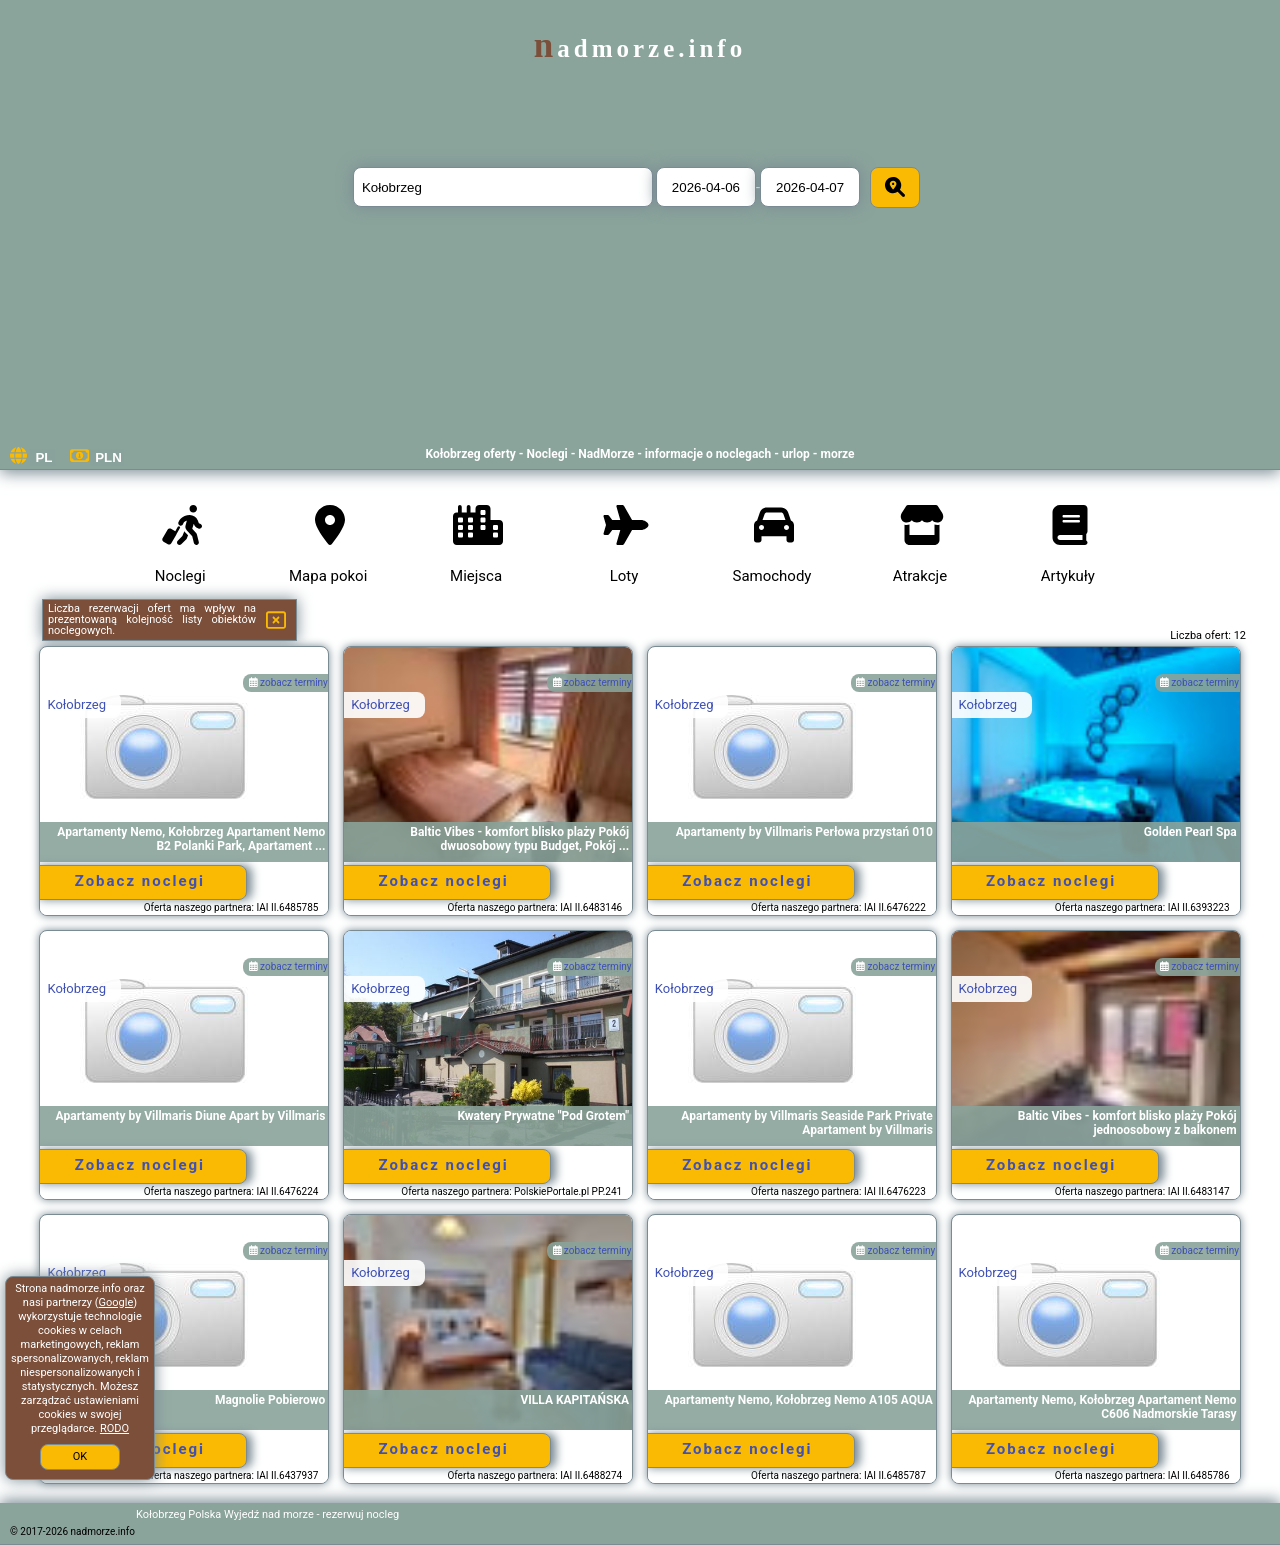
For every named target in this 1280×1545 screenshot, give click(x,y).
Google (116, 1302)
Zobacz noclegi (140, 881)
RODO (114, 1428)
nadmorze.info (640, 48)
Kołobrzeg (76, 704)
